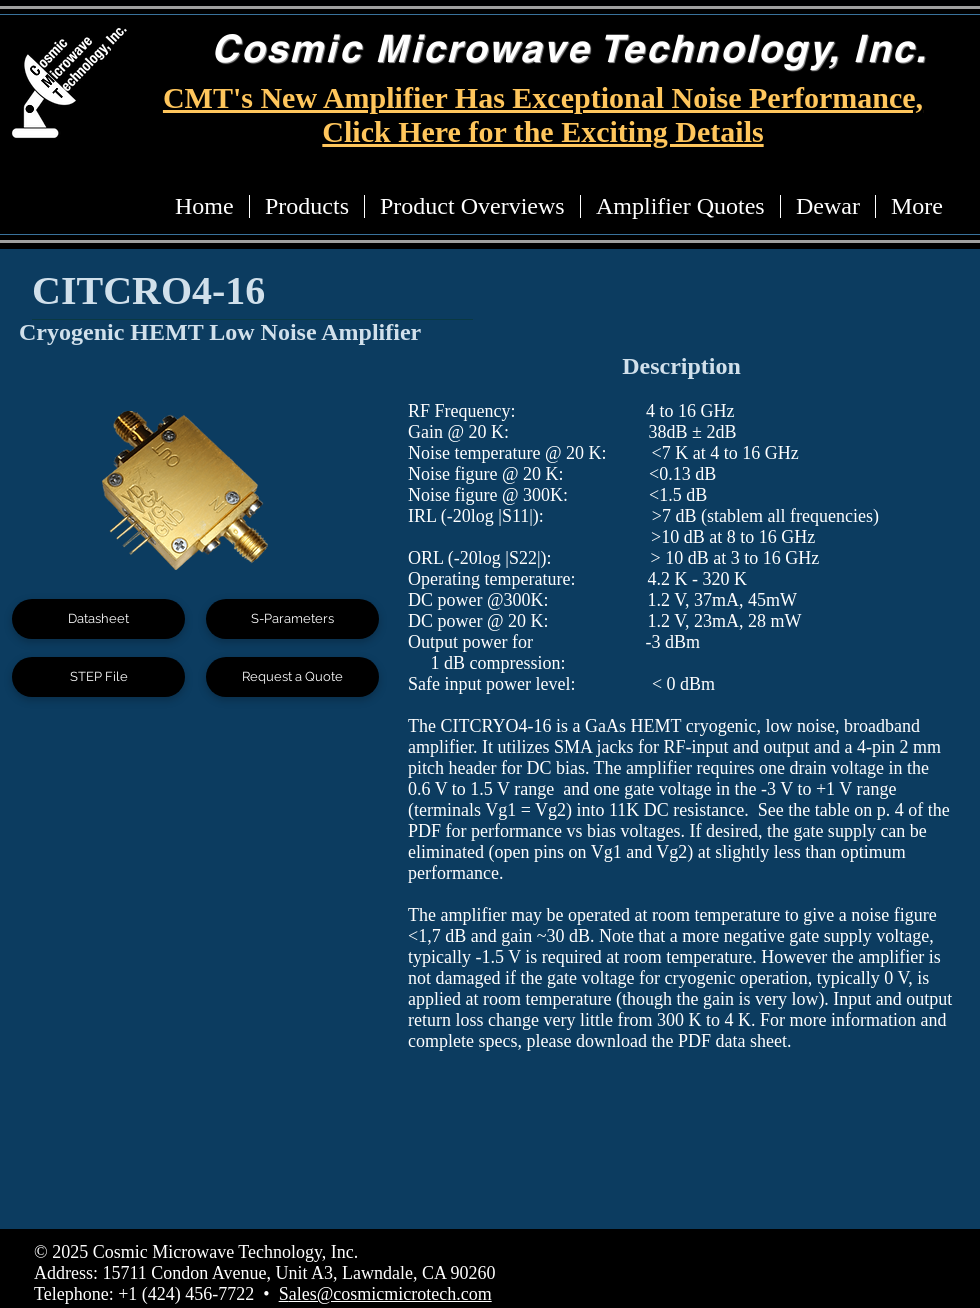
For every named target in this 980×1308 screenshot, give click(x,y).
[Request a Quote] (292, 677)
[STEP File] (98, 677)
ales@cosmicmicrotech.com (390, 1294)
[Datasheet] (98, 619)
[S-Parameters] (292, 619)
